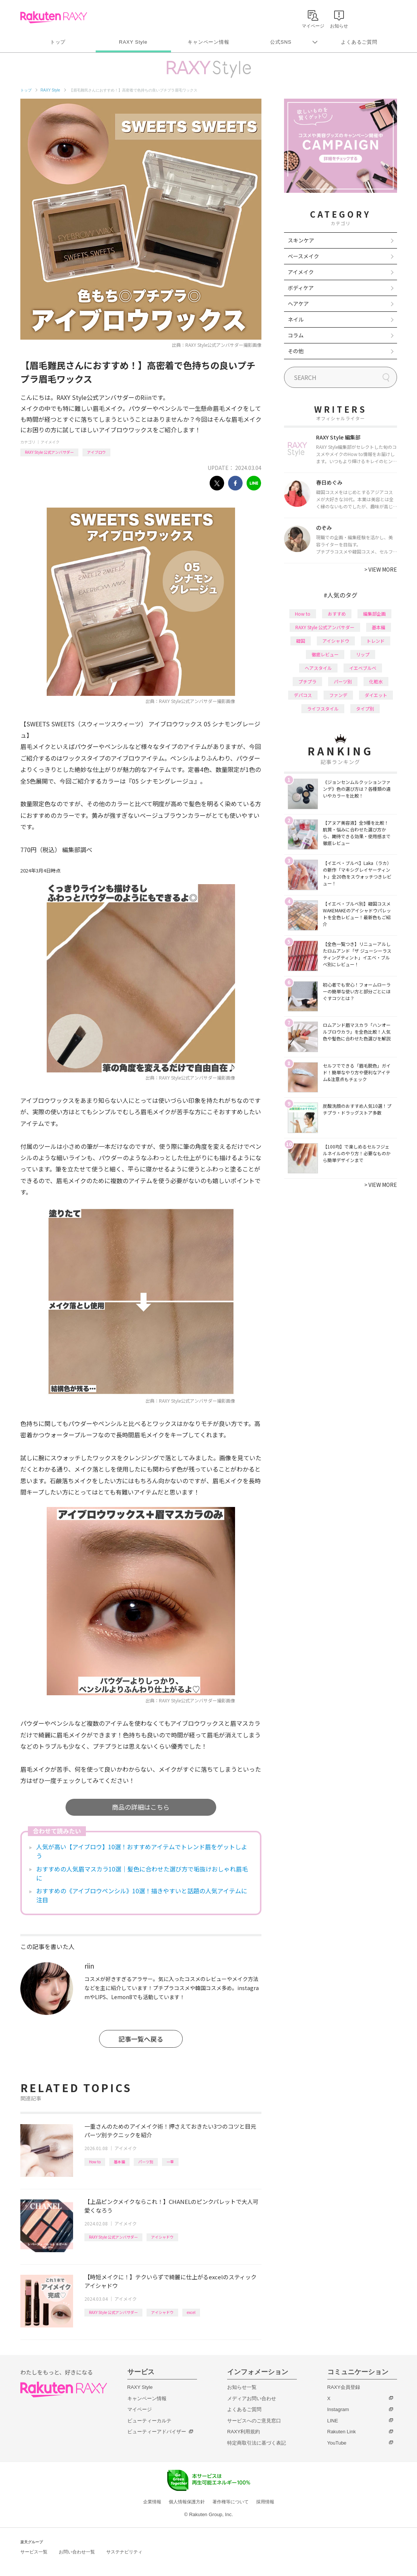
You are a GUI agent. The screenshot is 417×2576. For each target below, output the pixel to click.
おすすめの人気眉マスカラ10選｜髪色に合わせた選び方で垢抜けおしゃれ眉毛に (142, 1873)
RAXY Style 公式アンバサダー (49, 452)
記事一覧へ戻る (140, 2039)
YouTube (337, 2443)
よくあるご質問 (359, 42)
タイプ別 (365, 708)
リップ (363, 654)
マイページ (139, 2409)
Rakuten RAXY (53, 17)
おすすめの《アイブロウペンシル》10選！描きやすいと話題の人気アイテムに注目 (141, 1895)
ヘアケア (298, 303)
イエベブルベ (362, 668)
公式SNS (281, 42)
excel (191, 2312)
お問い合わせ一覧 (77, 2552)
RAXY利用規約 (243, 2431)
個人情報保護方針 (187, 2501)
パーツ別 (145, 2161)
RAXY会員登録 (343, 2387)
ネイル (296, 319)
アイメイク (50, 442)
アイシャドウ (162, 2237)
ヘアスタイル (318, 668)
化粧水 (376, 681)
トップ (58, 42)
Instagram (338, 2409)
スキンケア (301, 240)
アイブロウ (96, 452)
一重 (170, 2161)
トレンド (376, 641)
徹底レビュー (325, 654)
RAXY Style (133, 42)
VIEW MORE (380, 569)
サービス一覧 (33, 2552)
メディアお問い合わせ (251, 2398)
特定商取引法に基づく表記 (256, 2443)
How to (95, 2161)
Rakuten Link (341, 2431)
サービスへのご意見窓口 (254, 2420)
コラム (296, 335)
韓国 (300, 641)
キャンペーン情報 (208, 42)
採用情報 (265, 2501)
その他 (296, 351)
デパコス (303, 695)
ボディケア (301, 287)
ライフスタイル (323, 708)
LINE (332, 2420)
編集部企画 (374, 613)
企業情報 (152, 2501)
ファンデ (338, 695)
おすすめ (337, 613)
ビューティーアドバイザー (156, 2431)
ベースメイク (303, 256)
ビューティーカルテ (149, 2420)
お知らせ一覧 (242, 2387)
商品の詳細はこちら (141, 1807)
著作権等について (230, 2501)
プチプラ (307, 681)
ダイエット (376, 695)
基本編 (119, 2161)
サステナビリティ (124, 2552)
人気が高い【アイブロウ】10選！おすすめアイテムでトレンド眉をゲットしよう (141, 1851)
